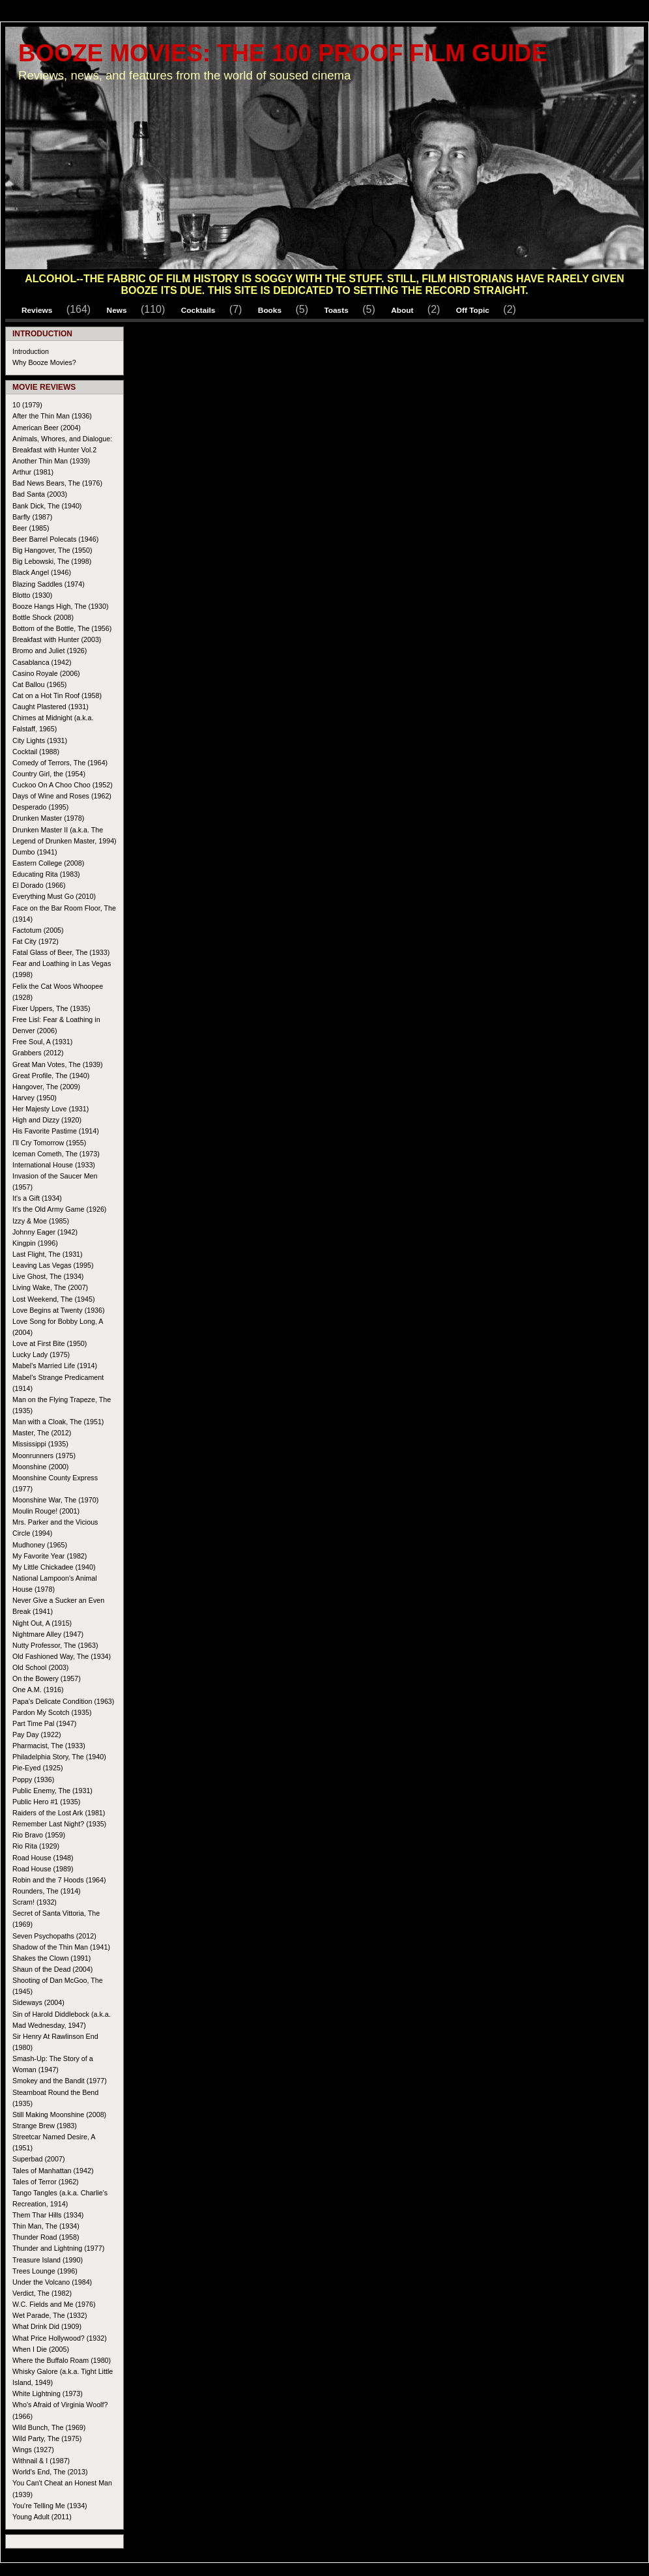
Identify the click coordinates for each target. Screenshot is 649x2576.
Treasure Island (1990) (47, 2260)
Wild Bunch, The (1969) (48, 2427)
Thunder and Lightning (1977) (58, 2248)
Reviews (37, 310)
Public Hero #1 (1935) (46, 1802)
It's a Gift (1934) (37, 1198)
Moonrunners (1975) (44, 1455)
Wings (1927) (33, 2449)
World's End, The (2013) (49, 2472)
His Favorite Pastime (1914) (55, 1131)
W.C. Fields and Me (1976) (53, 2304)
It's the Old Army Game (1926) (59, 1209)
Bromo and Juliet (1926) (49, 650)
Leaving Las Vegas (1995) (53, 1265)
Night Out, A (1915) (42, 1623)
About (402, 310)
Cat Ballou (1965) (39, 684)
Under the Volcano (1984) (52, 2282)
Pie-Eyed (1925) (37, 1768)
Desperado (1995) (40, 807)
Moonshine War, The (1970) (55, 1500)
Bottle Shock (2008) (43, 617)
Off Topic (472, 310)
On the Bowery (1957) (46, 1678)
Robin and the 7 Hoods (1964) (59, 1880)
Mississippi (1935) (40, 1444)
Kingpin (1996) (35, 1243)
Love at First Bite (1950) (49, 1343)
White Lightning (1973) (47, 2393)
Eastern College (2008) (48, 863)
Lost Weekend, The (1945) (53, 1299)
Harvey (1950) (34, 1098)
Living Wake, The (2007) (50, 1287)
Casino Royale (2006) (46, 673)
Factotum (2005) (38, 930)
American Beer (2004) (46, 428)
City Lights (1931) (39, 740)
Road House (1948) (43, 1858)
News (117, 310)
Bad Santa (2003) (39, 494)
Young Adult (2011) (42, 2517)
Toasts (336, 310)
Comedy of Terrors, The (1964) (60, 763)
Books (269, 310)
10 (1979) (27, 405)
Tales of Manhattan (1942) (53, 2170)
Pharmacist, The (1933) (48, 1745)
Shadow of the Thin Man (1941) (61, 1947)
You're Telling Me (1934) (49, 2506)
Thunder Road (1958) (45, 2237)
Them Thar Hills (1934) (47, 2215)
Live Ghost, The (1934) (47, 1276)
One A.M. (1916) (38, 1689)
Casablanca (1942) (42, 662)
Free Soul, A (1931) (42, 1042)
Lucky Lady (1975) (41, 1354)
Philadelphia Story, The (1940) (59, 1757)
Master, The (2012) (41, 1433)
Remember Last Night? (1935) (59, 1824)
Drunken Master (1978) (48, 818)
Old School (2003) (40, 1667)
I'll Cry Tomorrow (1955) (49, 1143)
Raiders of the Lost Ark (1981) (58, 1813)
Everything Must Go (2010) (54, 896)
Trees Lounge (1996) (45, 2271)
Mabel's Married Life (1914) (54, 1365)
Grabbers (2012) (38, 1053)
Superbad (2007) (38, 2159)
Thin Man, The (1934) (45, 2226)
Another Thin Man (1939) (51, 461)
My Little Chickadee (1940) (54, 1567)
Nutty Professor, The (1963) (55, 1645)
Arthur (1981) (32, 472)
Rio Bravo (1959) (38, 1835)
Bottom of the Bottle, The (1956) (61, 628)
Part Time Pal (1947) (44, 1723)
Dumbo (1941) (34, 852)
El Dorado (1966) (39, 885)
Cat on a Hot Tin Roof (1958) (57, 695)
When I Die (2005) (40, 2349)
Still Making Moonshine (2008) (59, 2114)
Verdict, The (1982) (42, 2293)
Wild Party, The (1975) (46, 2438)
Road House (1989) (43, 1869)
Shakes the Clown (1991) (51, 1958)
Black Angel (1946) (41, 572)
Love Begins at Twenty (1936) (58, 1310)
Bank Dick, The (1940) (46, 506)
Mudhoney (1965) (39, 1545)
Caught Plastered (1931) (50, 706)
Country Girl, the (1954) (48, 774)
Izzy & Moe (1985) (40, 1221)
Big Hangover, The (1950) (52, 550)
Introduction (30, 351)
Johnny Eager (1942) (45, 1232)
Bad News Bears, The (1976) (57, 483)
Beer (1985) (31, 528)
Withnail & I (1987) (41, 2461)
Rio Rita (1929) (35, 1846)
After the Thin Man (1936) (52, 416)
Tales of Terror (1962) (45, 2182)
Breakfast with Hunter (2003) (56, 639)
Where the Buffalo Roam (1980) (61, 2360)
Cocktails (198, 310)
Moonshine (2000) (40, 1467)
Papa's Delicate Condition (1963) (63, 1701)
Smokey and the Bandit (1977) (59, 2081)
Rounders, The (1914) (46, 1891)
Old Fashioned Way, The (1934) (61, 1656)
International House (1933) (53, 1165)
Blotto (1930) (32, 595)
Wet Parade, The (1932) (49, 2315)
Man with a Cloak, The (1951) (58, 1422)
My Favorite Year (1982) (49, 1556)
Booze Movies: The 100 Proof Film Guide (282, 53)
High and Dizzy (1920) (46, 1120)
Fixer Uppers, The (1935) (51, 1008)
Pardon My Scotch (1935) (52, 1712)
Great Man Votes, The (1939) (57, 1064)
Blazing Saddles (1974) (48, 584)
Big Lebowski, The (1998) (51, 561)
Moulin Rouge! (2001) (45, 1511)
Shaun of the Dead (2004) (52, 1969)
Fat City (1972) (35, 941)
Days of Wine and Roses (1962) (61, 796)
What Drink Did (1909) (46, 2326)
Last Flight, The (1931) (47, 1254)
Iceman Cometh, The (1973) (56, 1154)
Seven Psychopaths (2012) (54, 1936)
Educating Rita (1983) (46, 874)
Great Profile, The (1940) (50, 1075)
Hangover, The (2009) (46, 1086)
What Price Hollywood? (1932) (59, 2338)
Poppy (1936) (33, 1779)
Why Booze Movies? (44, 362)
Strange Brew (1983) (44, 2126)
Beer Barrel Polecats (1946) (55, 539)
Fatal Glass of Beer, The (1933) (60, 952)
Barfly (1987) (32, 517)
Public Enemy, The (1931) (52, 1790)
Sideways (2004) (38, 2002)
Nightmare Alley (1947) (47, 1634)
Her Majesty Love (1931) (50, 1109)
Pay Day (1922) (36, 1734)
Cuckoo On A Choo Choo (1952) (62, 785)
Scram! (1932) (34, 1902)
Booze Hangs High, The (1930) (60, 606)
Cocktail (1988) (35, 751)
